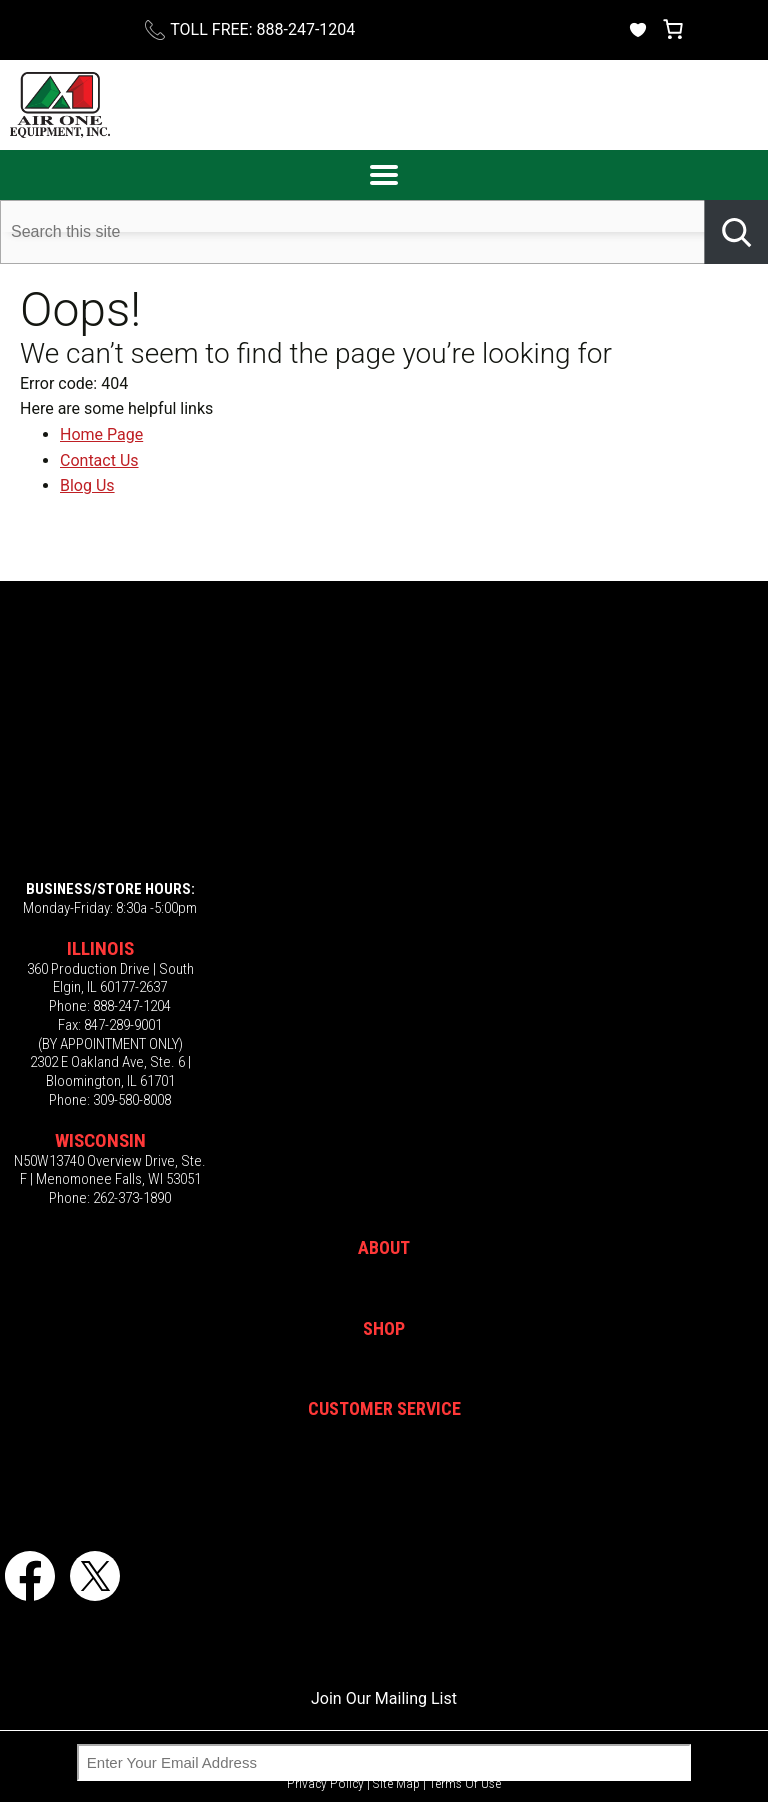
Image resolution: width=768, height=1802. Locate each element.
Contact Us (99, 460)
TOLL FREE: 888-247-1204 (262, 29)
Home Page (101, 434)
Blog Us (87, 485)
